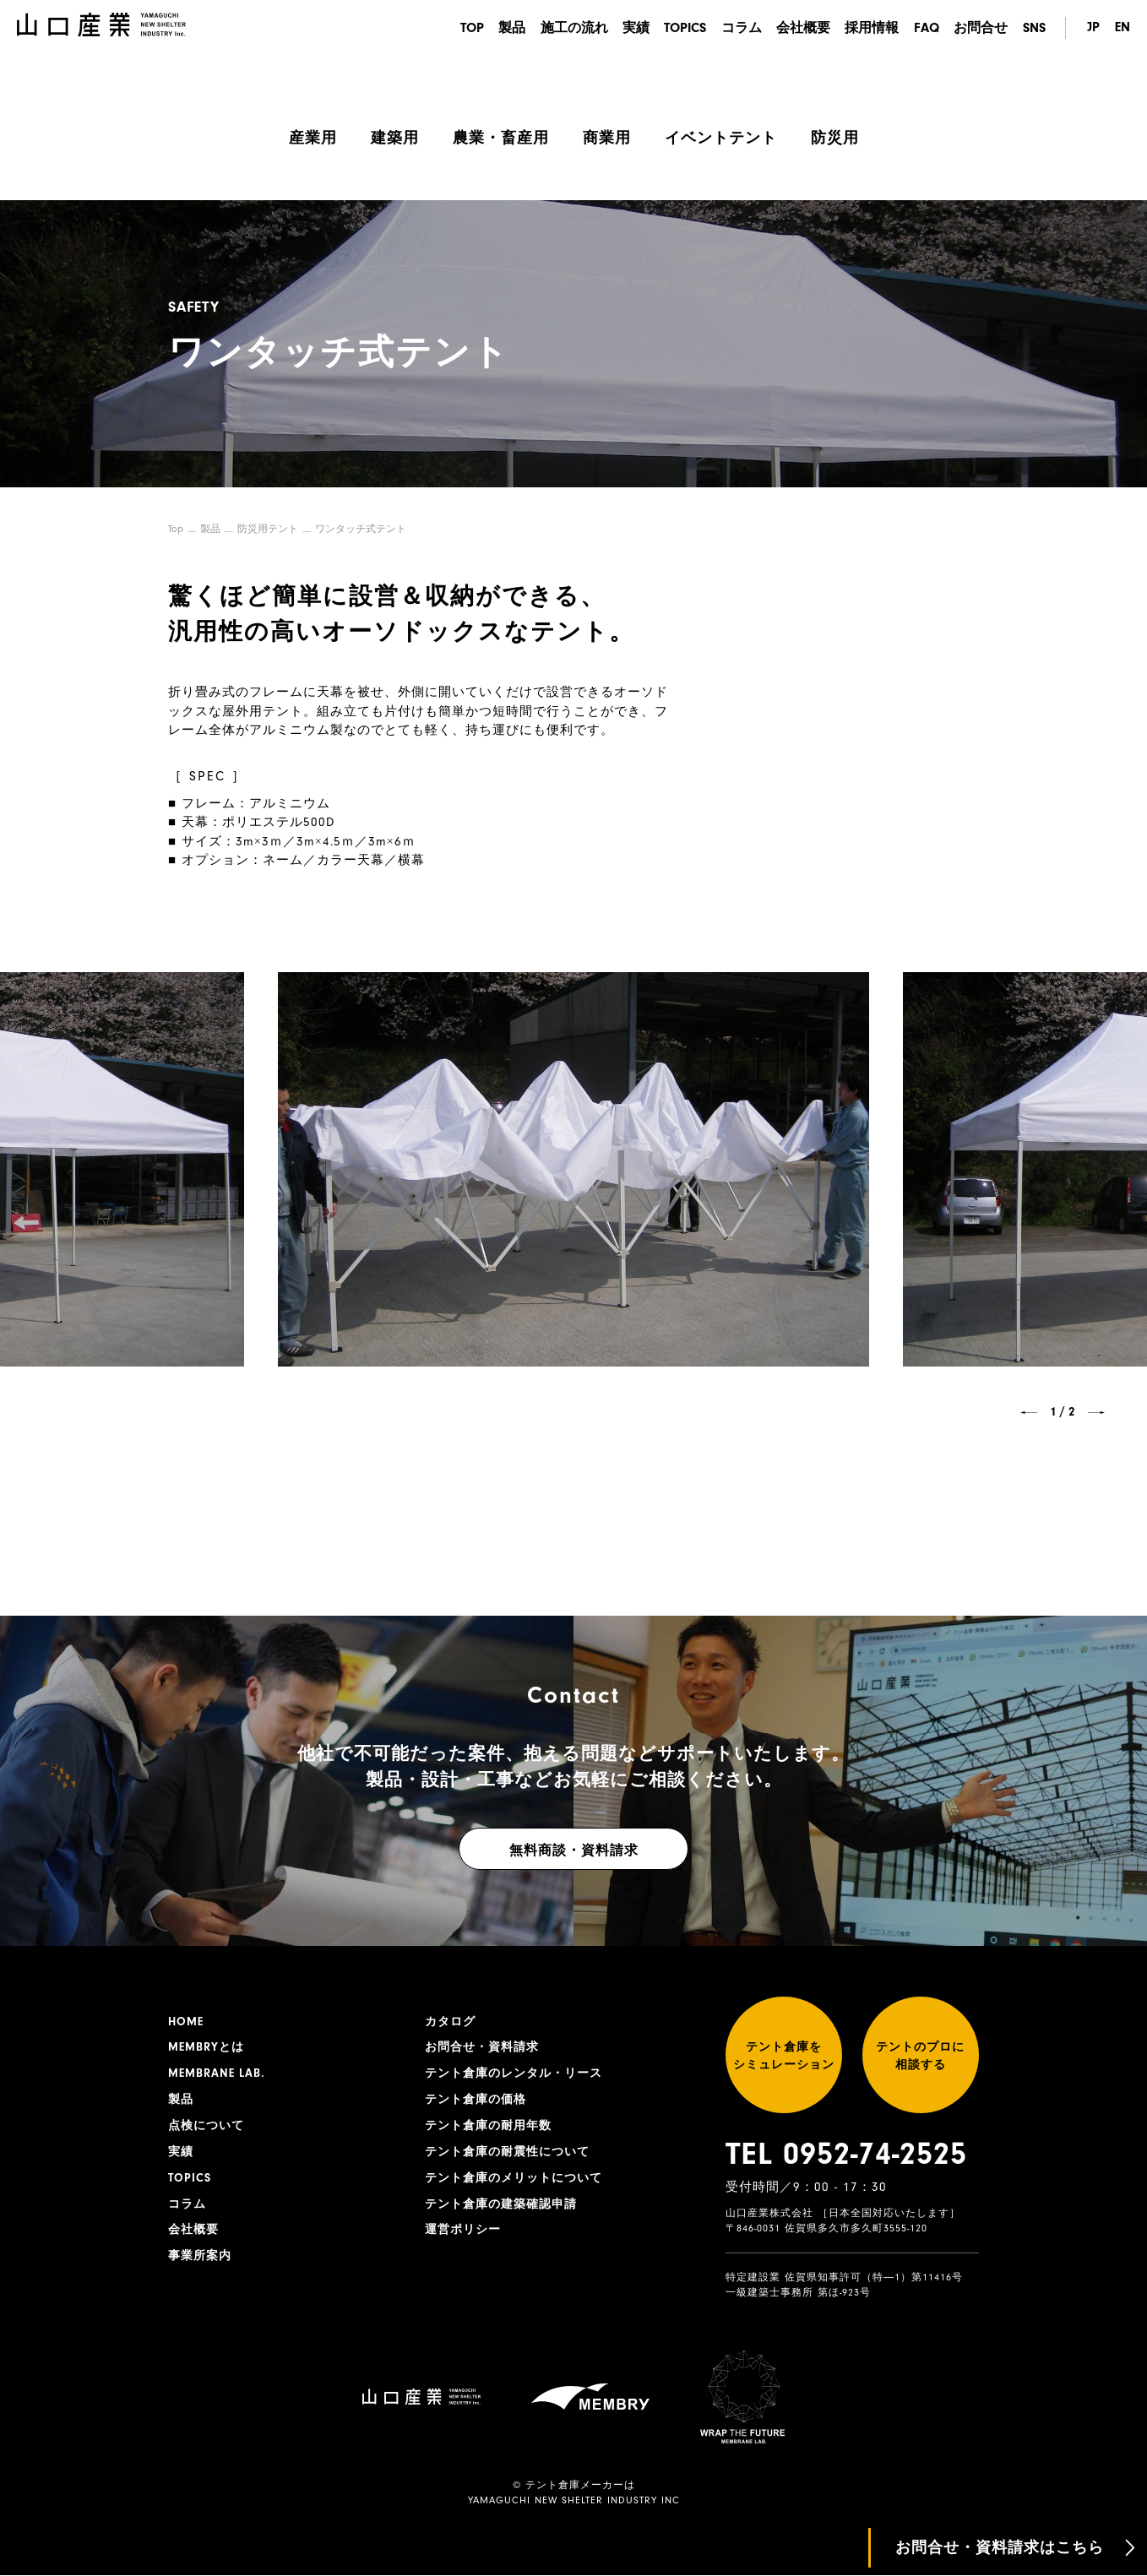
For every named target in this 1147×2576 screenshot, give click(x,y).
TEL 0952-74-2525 (846, 2154)
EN (1122, 27)
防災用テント (267, 529)
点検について (206, 2126)
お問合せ (981, 27)
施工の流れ (571, 27)
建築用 (395, 138)
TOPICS (683, 27)
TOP (468, 27)
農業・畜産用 (501, 138)
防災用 (835, 138)
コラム (740, 27)
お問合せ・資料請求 (482, 2047)
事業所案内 (199, 2257)
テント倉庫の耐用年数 (488, 2126)
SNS (1034, 27)
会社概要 (802, 27)
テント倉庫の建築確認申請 (501, 2204)
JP (1093, 27)
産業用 (313, 138)
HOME (186, 2021)
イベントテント (721, 138)
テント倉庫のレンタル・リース (513, 2073)
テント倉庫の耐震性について (507, 2152)
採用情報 (872, 27)
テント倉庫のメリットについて (513, 2178)
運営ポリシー (463, 2230)
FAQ (926, 27)
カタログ (450, 2021)
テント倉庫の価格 (475, 2099)
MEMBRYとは (206, 2047)
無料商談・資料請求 (574, 1849)
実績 (633, 27)
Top (175, 529)
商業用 (607, 138)
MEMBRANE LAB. (216, 2073)
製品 (508, 27)
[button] (1028, 1412)
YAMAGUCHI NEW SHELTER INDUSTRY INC (574, 2501)
